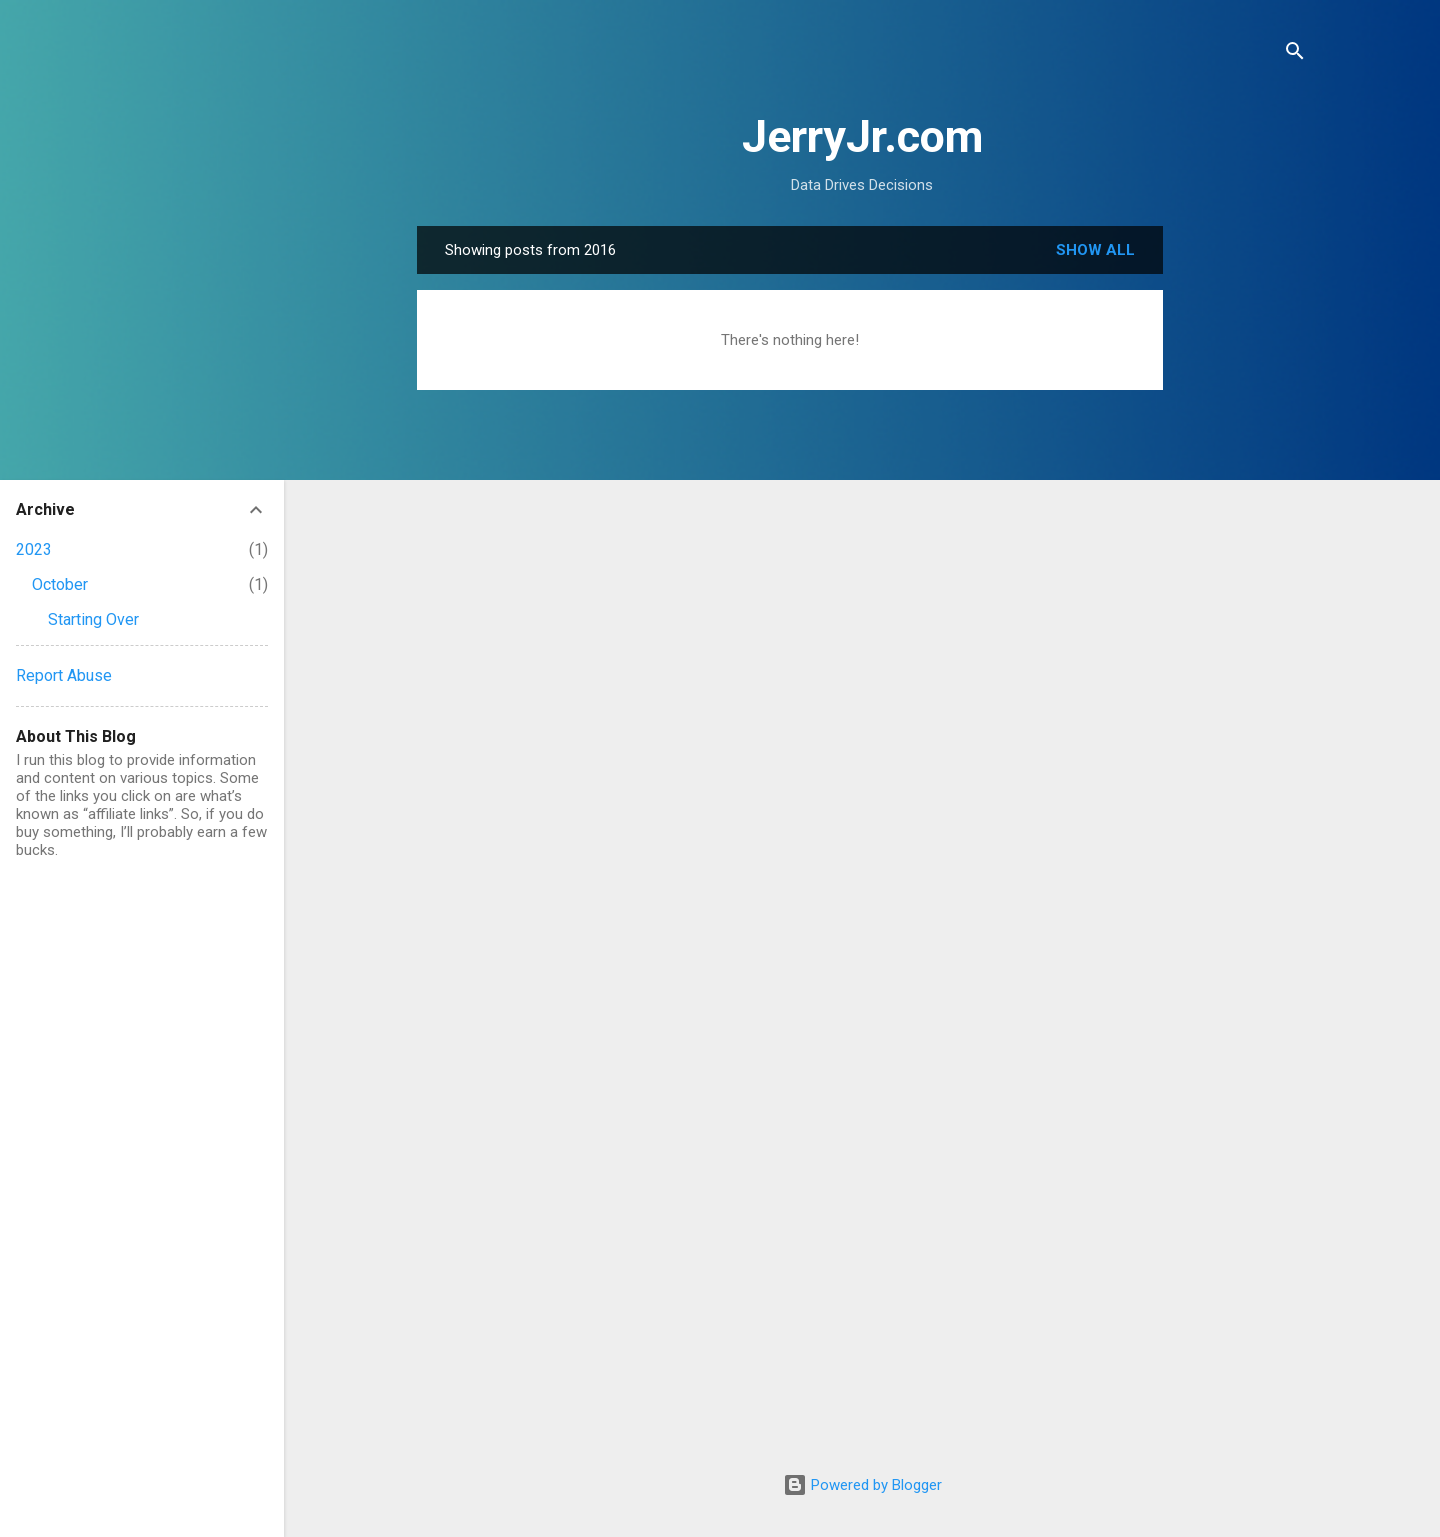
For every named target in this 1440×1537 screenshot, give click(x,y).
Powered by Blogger (862, 1485)
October (60, 584)
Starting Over (93, 619)
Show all (1095, 250)
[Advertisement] (1243, 526)
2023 (34, 549)
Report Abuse (64, 675)
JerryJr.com (862, 136)
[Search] (1295, 54)
